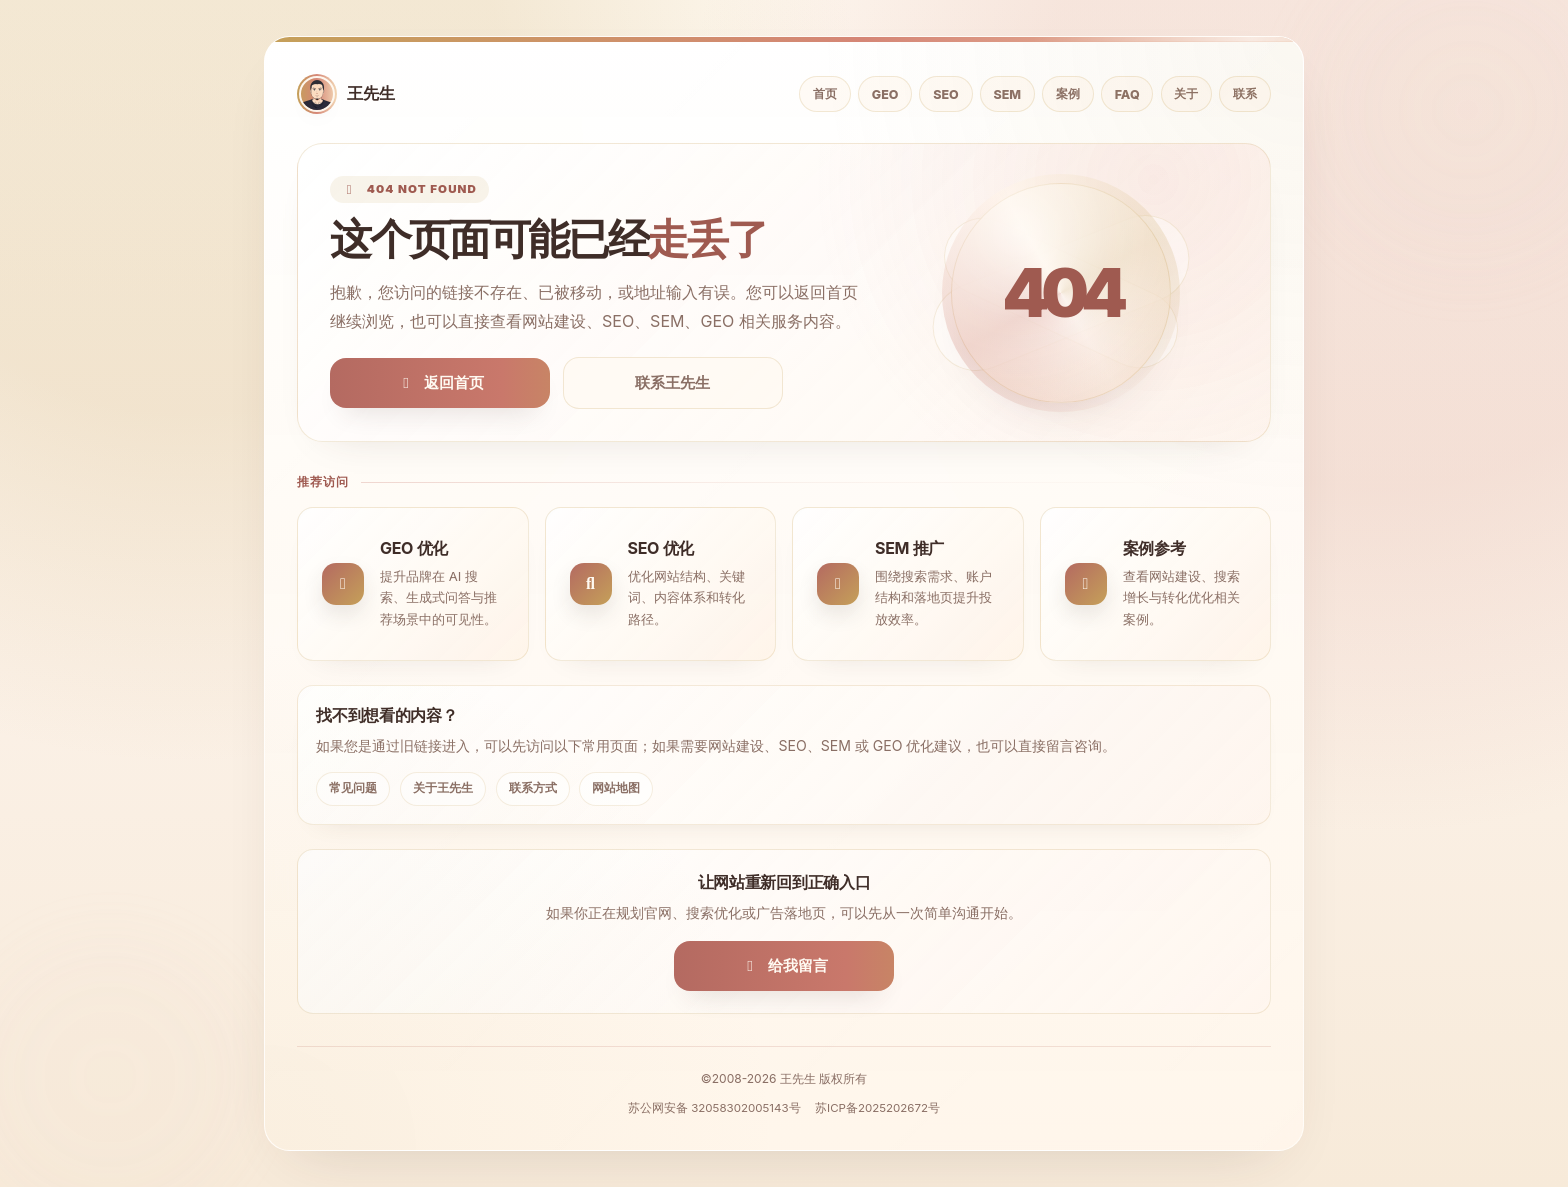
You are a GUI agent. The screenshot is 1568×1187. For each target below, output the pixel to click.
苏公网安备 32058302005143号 (714, 1108)
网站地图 (616, 787)
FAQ (1127, 94)
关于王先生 (443, 787)
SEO (945, 94)
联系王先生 (672, 382)
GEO (885, 94)
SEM (1008, 94)
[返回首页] (345, 94)
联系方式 (533, 787)
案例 (1068, 93)
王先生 (798, 1078)
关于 (1186, 93)
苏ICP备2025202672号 (877, 1108)
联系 (1245, 93)
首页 (825, 93)
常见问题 (353, 787)
